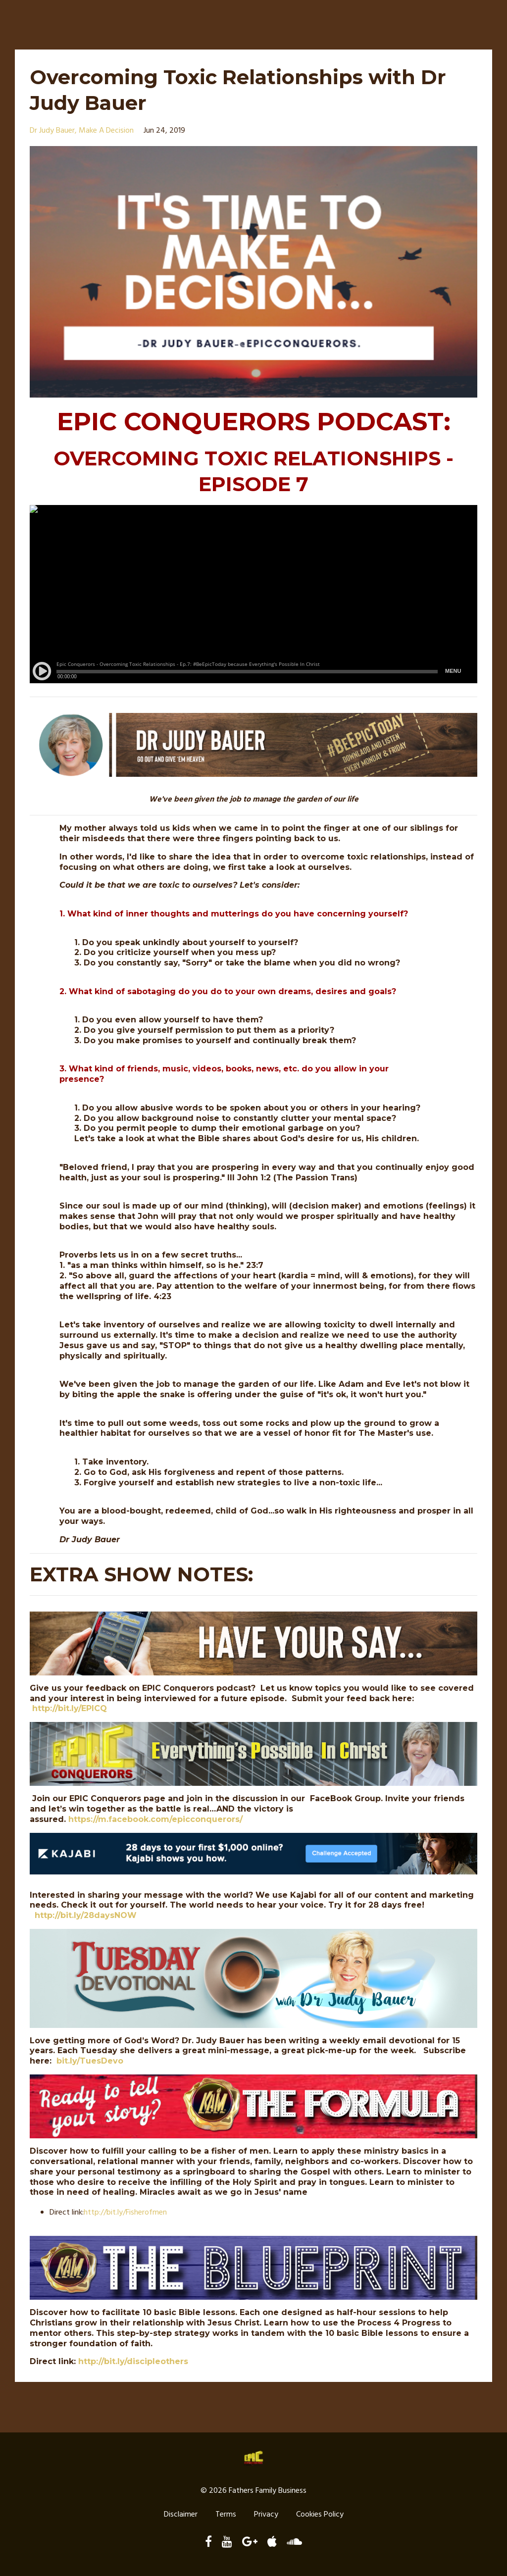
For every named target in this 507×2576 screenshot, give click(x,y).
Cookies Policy (320, 2516)
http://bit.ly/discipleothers (133, 2361)
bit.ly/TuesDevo (89, 2061)
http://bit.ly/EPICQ (69, 1708)
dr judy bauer (52, 130)
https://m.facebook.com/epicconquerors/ (155, 1819)
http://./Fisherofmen (125, 2212)
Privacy (266, 2516)
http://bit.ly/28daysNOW (86, 1915)
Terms (225, 2516)
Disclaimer (181, 2516)
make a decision (106, 130)
